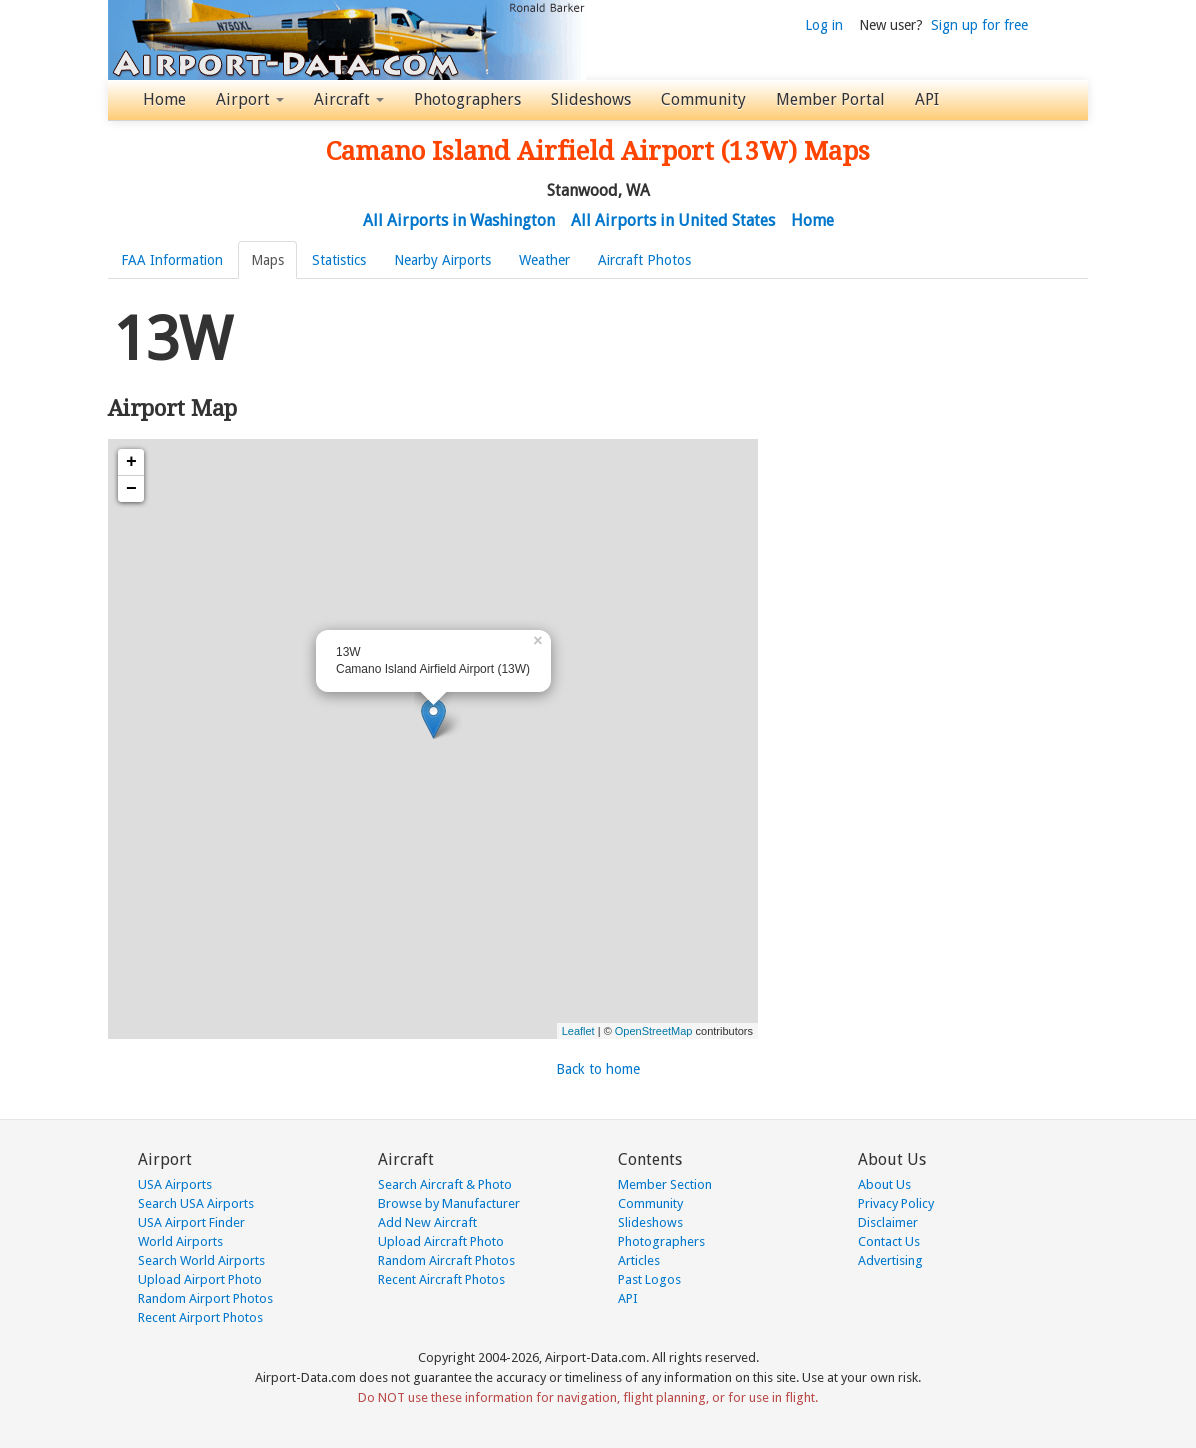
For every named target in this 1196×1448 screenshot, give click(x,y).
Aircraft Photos (644, 260)
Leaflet (578, 1031)
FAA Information (172, 260)
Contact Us (889, 1241)
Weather (544, 260)
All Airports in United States (673, 220)
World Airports (180, 1241)
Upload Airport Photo (200, 1279)
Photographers (467, 99)
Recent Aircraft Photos (441, 1279)
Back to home (598, 1069)
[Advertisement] (928, 424)
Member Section (665, 1184)
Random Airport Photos (205, 1298)
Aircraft (349, 99)
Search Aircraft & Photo (445, 1184)
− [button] (131, 489)
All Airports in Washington (459, 220)
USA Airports (175, 1184)
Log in (824, 25)
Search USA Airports (196, 1203)
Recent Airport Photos (200, 1317)
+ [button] (131, 462)
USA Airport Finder (191, 1222)
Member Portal (830, 99)
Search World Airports (201, 1260)
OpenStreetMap (654, 1031)
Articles (639, 1260)
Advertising (890, 1260)
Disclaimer (888, 1222)
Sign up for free (979, 25)
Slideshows (591, 99)
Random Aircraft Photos (446, 1260)
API (927, 99)
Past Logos (649, 1279)
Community (703, 99)
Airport (250, 99)
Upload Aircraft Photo (441, 1241)
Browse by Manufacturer (449, 1203)
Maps (267, 260)
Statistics (339, 260)
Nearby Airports (442, 260)
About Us (884, 1184)
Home (164, 99)
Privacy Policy (896, 1203)
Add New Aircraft (427, 1222)
